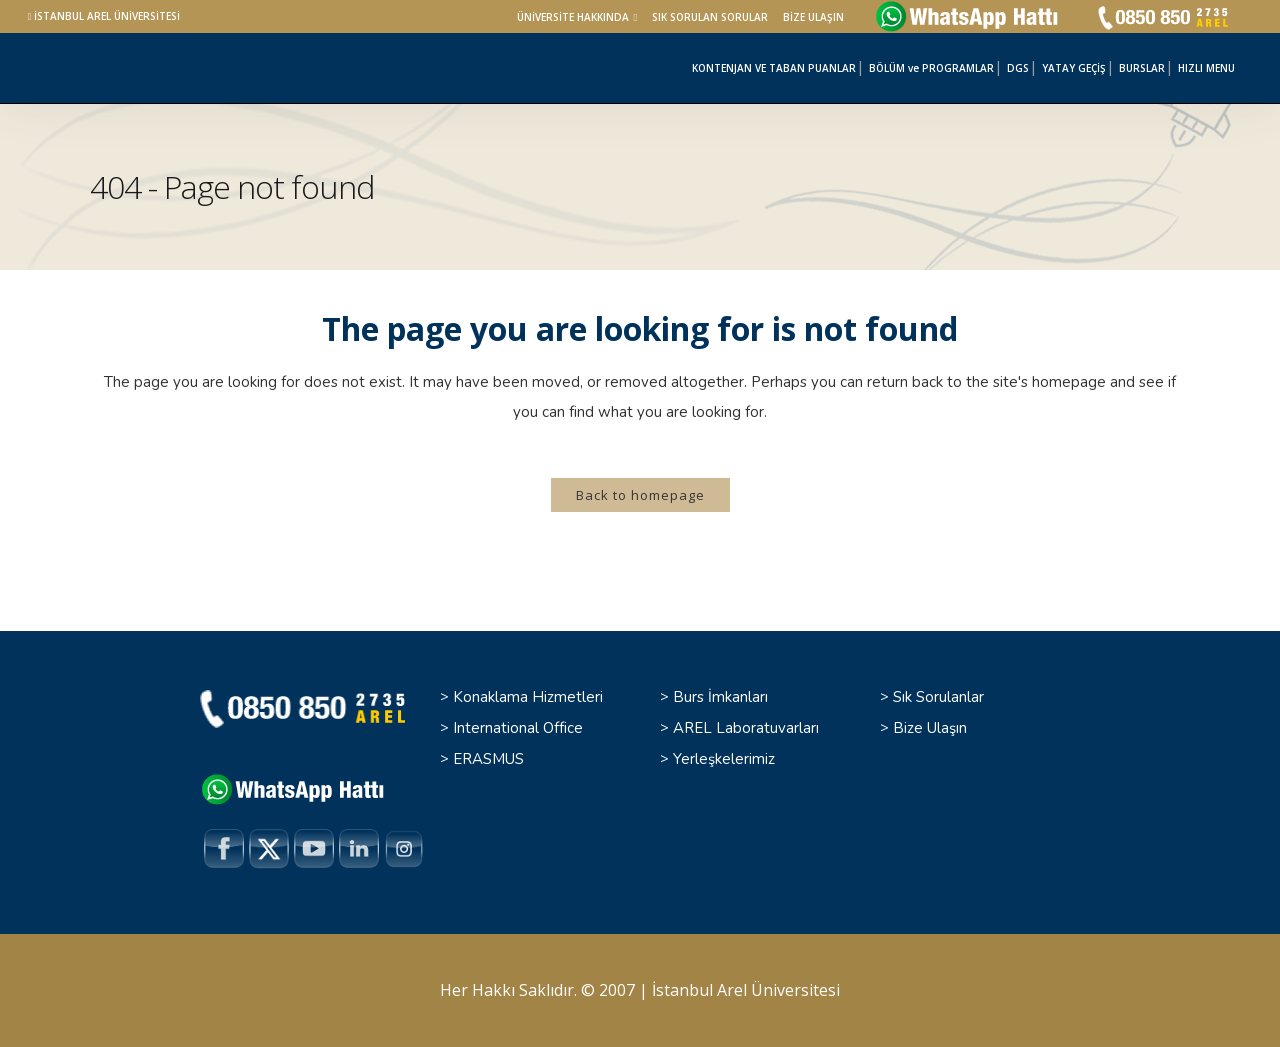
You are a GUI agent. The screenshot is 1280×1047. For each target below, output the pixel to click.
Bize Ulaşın (930, 728)
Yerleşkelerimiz (724, 759)
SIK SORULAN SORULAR (710, 17)
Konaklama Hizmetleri (528, 697)
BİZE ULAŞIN (813, 17)
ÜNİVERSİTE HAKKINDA (573, 17)
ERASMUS (488, 759)
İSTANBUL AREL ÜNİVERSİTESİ (107, 16)
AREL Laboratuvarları (746, 728)
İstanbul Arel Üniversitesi (746, 990)
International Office (518, 728)
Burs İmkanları (720, 697)
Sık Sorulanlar (938, 697)
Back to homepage (640, 495)
